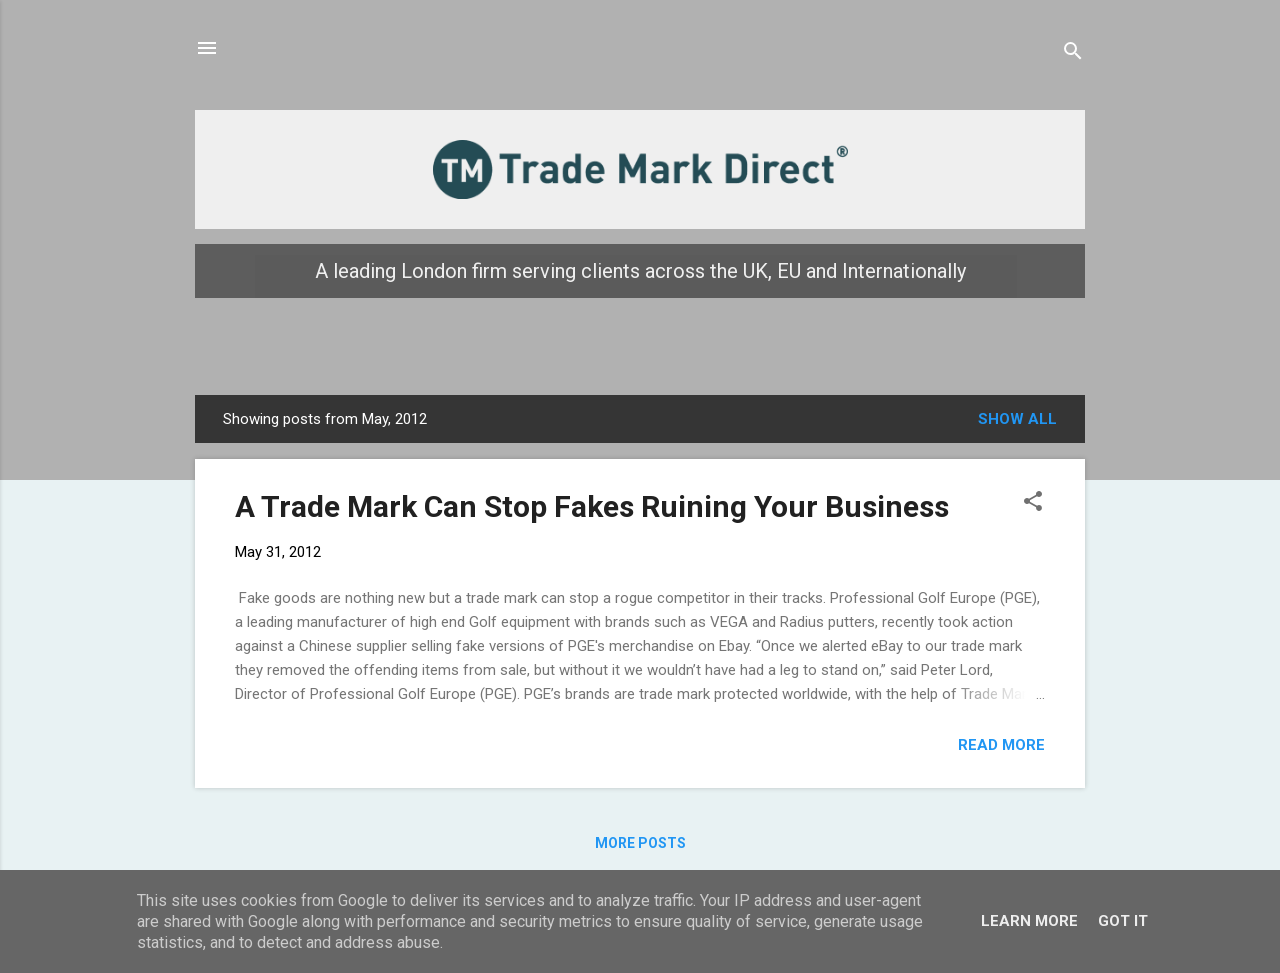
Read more (1001, 745)
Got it (1123, 921)
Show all (1017, 419)
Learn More (1029, 921)
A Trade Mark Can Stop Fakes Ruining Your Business (592, 506)
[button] (1033, 504)
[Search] (1073, 54)
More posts (640, 843)
